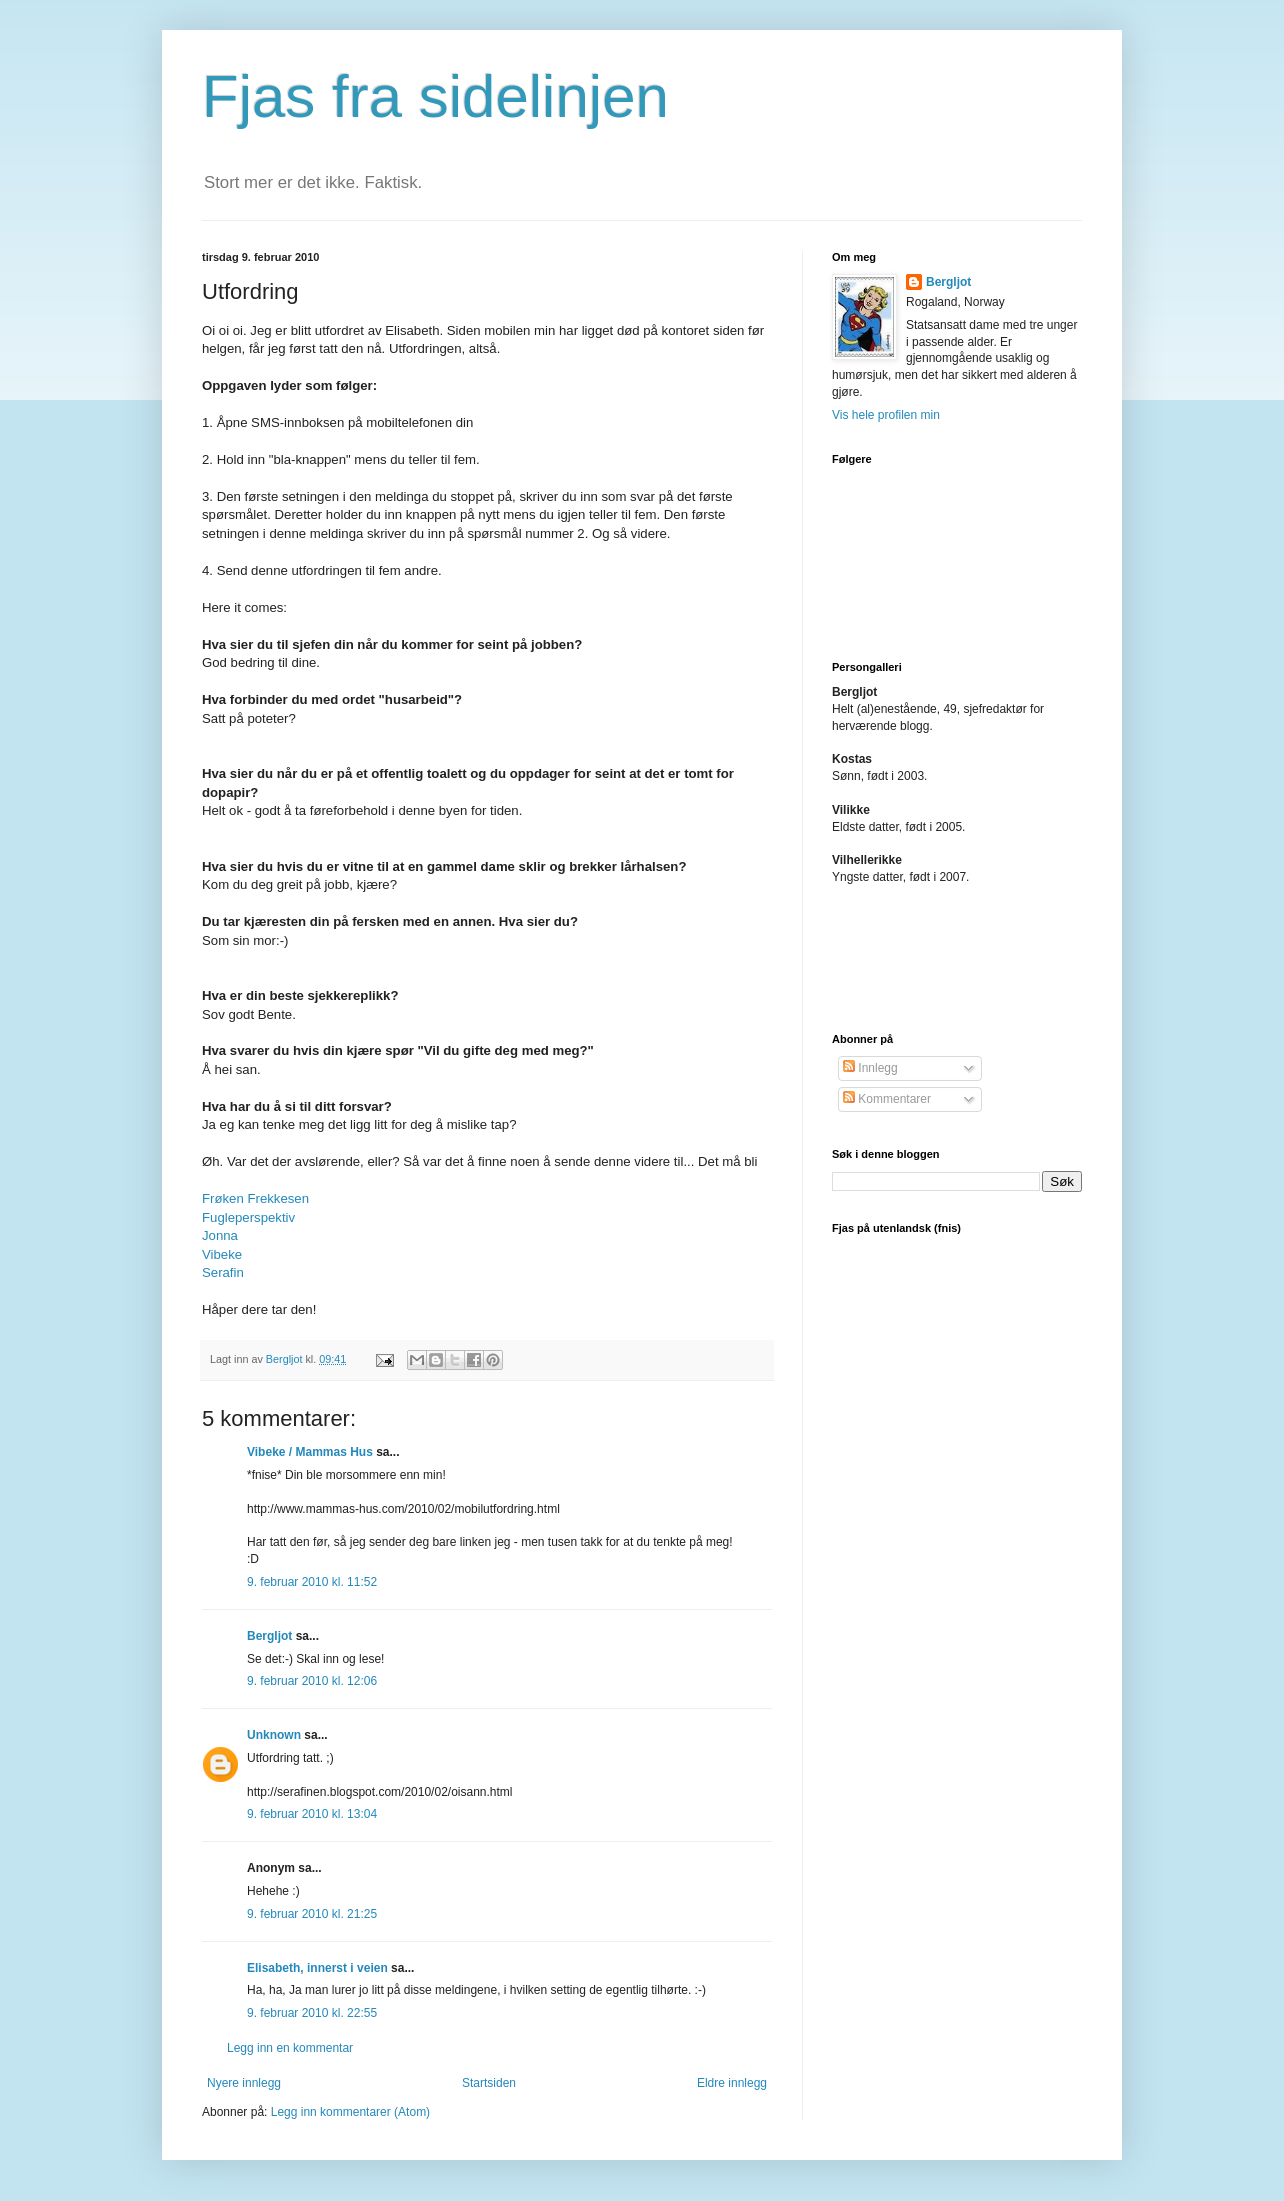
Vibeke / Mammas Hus (310, 1452)
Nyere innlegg (244, 2083)
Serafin (223, 1272)
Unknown (274, 1735)
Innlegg (870, 1068)
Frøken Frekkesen (255, 1198)
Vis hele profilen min (886, 415)
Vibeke (222, 1254)
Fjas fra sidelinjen (435, 96)
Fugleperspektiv (248, 1217)
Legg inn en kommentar (290, 2048)
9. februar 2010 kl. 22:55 (312, 2013)
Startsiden (489, 2083)
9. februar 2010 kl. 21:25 (312, 1914)
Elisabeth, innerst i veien (317, 1968)
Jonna (220, 1235)
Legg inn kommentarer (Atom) (350, 2112)
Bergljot (269, 1636)
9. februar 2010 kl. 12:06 (312, 1681)
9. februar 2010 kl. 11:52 (312, 1582)
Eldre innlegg (732, 2083)
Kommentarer (887, 1099)
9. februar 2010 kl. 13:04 (312, 1814)
